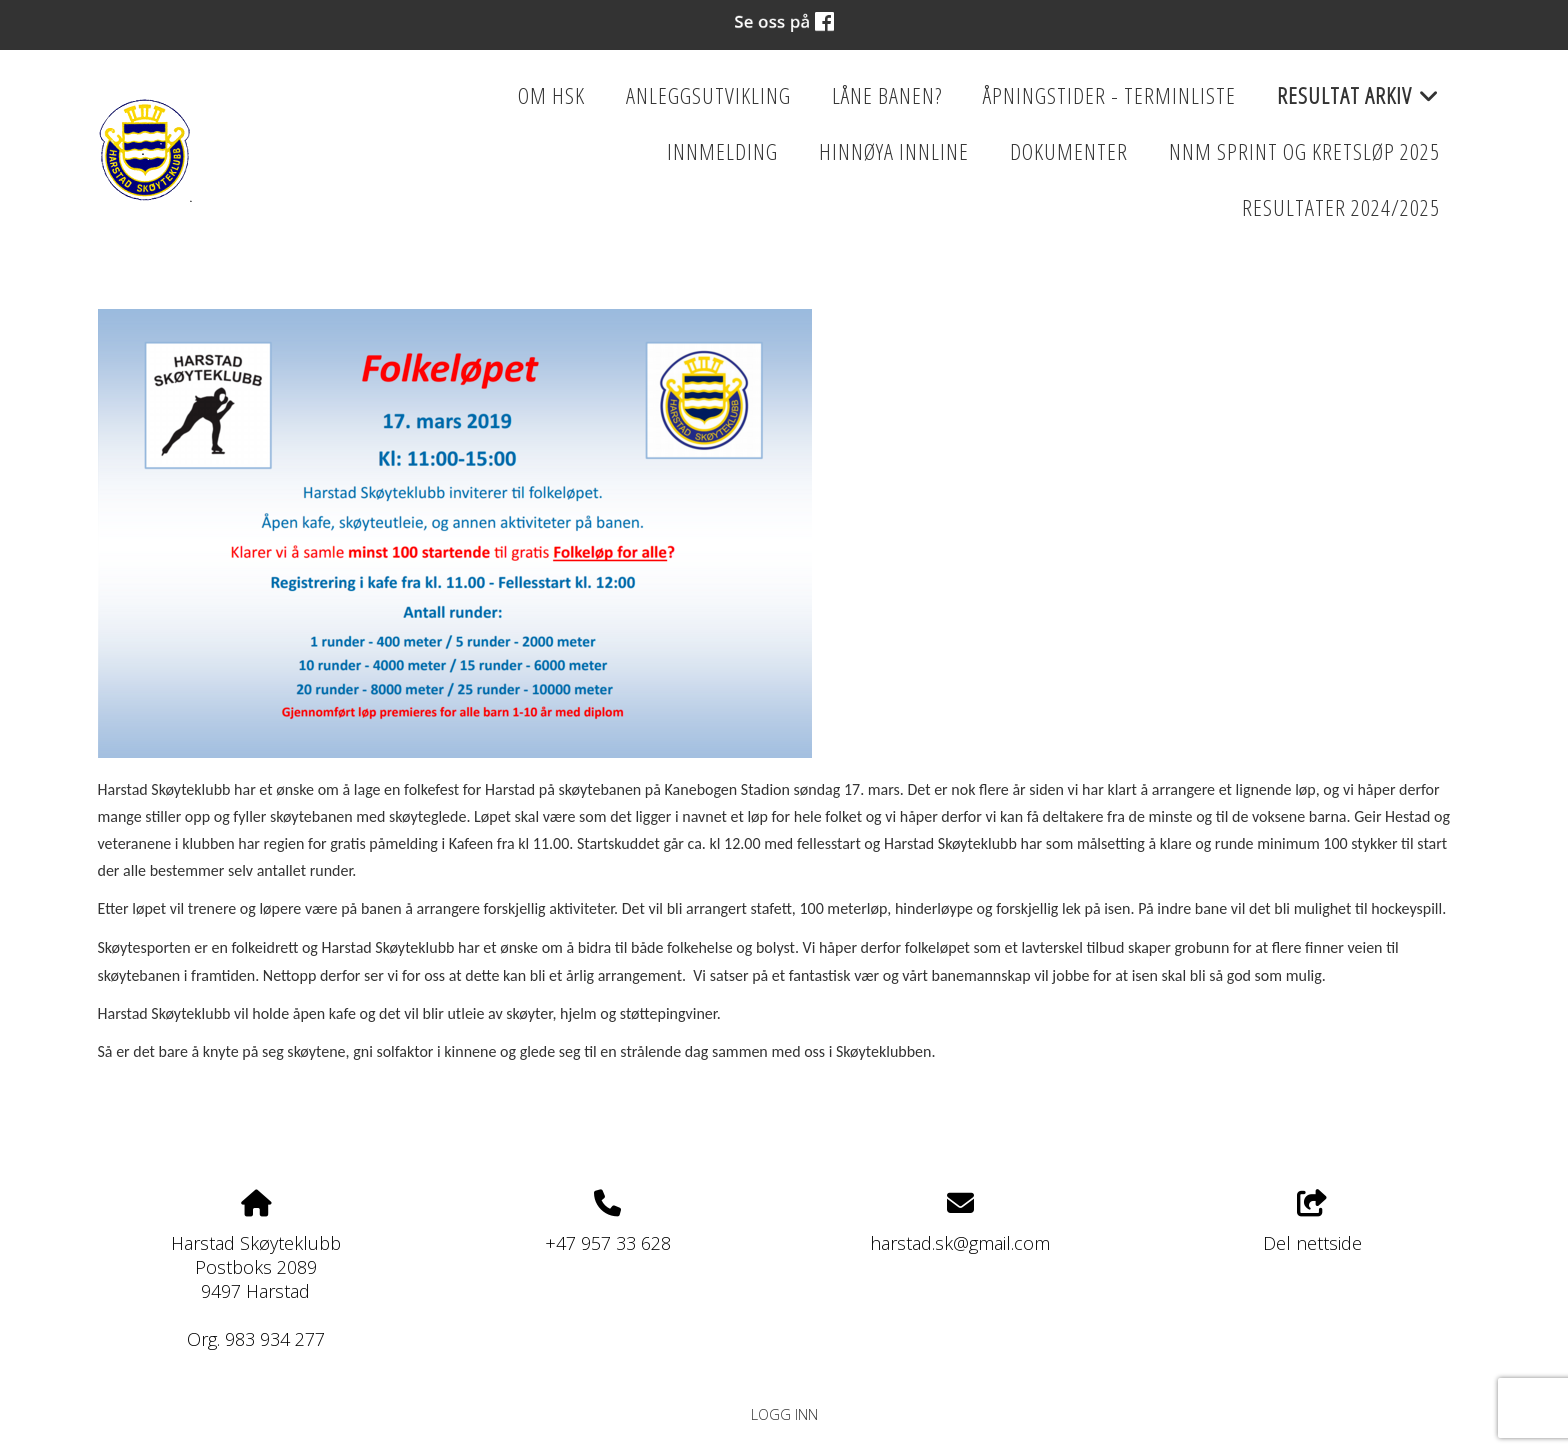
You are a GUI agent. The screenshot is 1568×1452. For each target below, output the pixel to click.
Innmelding (722, 151)
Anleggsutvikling (708, 95)
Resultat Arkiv (1358, 102)
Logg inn (784, 1414)
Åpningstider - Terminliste (1109, 95)
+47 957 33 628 (608, 1243)
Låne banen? (887, 95)
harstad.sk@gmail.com (960, 1243)
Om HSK (551, 95)
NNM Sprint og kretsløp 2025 (1304, 151)
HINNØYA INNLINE (894, 151)
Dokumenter (1069, 151)
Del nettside (1312, 1222)
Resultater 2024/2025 (1341, 207)
